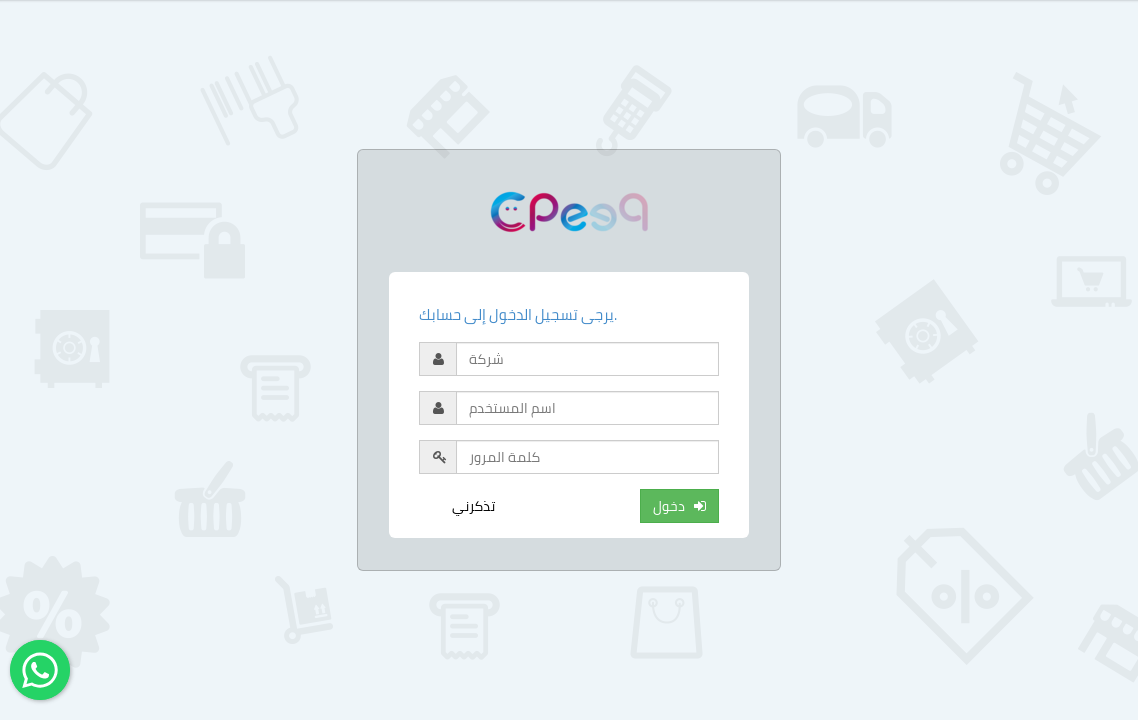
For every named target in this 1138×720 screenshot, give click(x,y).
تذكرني (473, 506)
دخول (679, 506)
